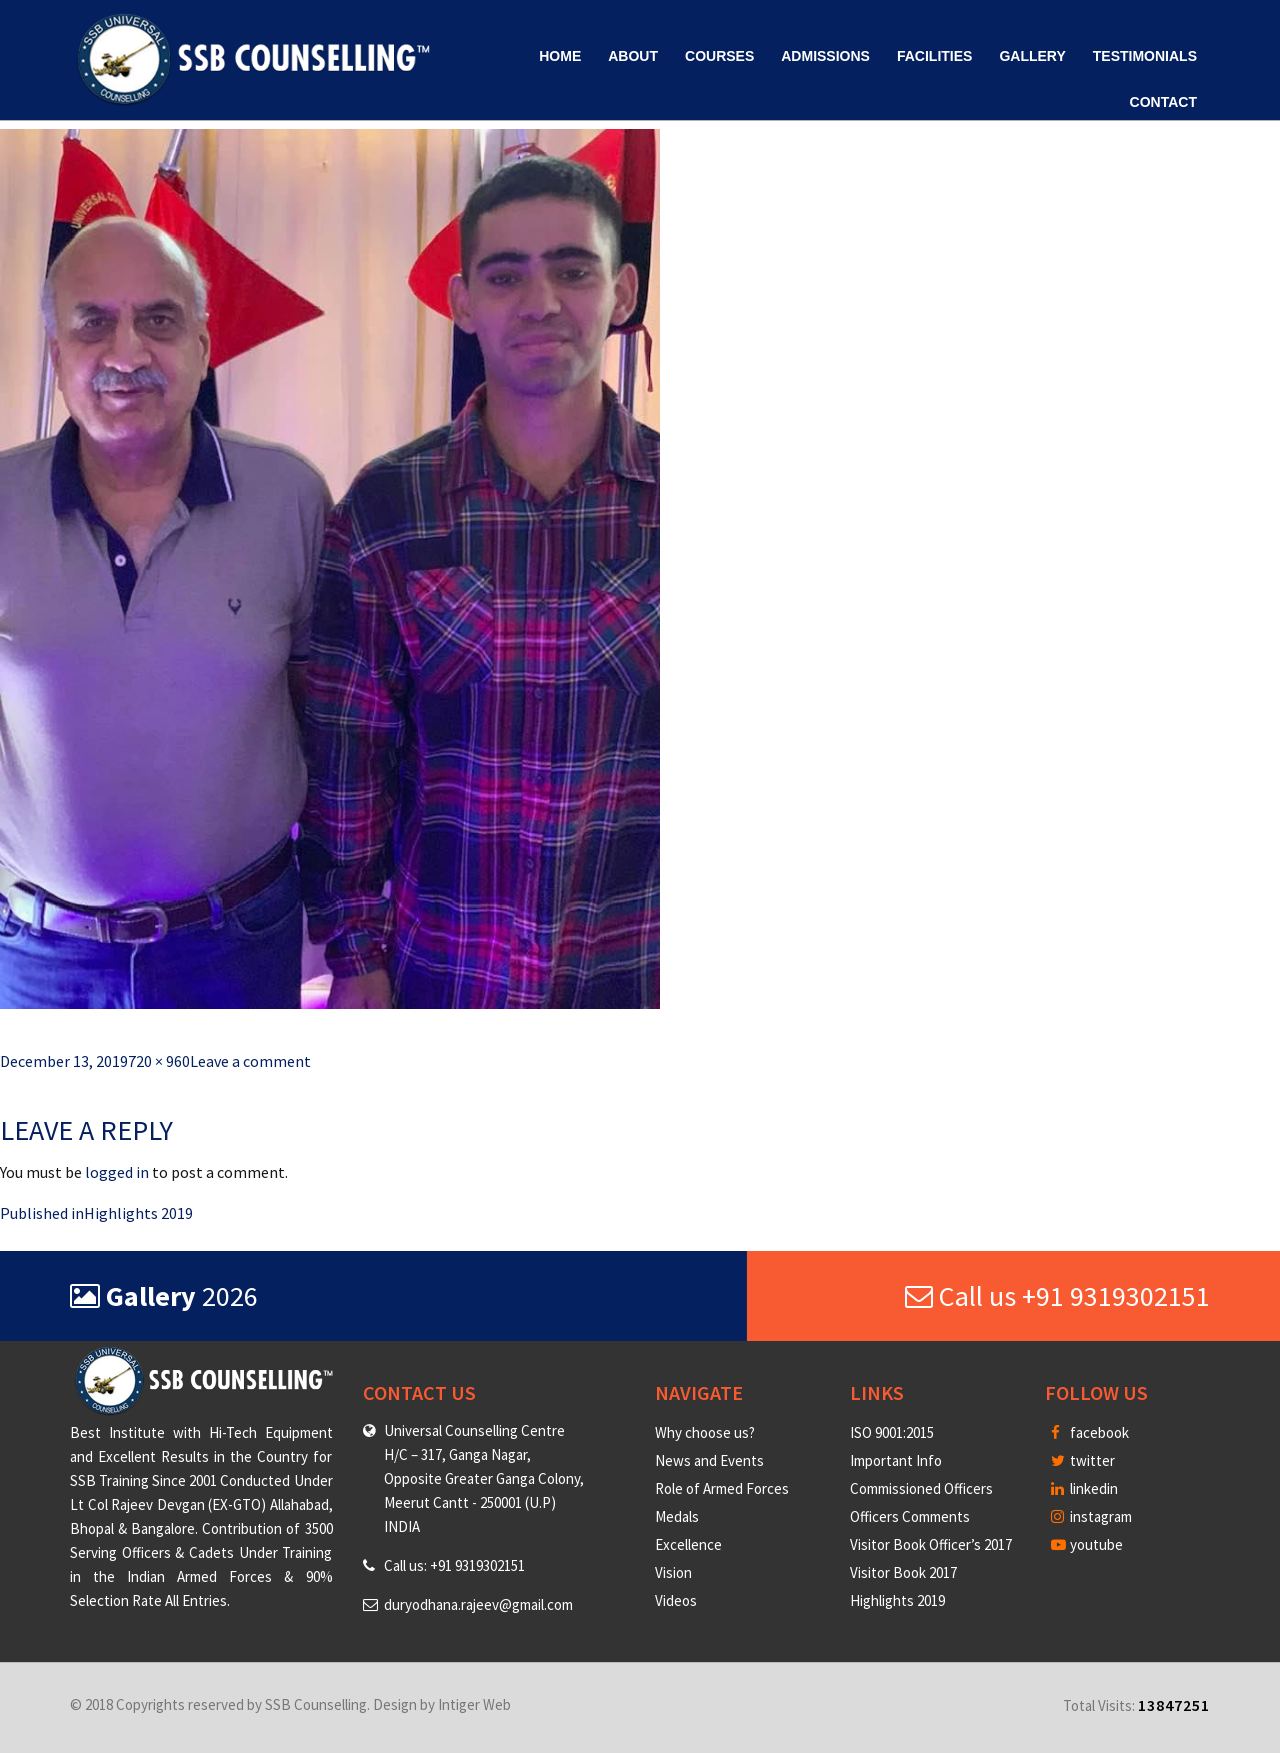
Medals (677, 1516)
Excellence (688, 1544)
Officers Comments (910, 1516)
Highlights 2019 (897, 1600)
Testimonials (1145, 56)
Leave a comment (250, 1061)
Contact (1163, 102)
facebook (1090, 1432)
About (633, 56)
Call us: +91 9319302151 (454, 1565)
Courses (719, 56)
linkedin (1084, 1488)
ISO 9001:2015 (892, 1432)
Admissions (825, 56)
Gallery (1032, 56)
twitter (1083, 1460)
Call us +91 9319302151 (1057, 1296)
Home (560, 56)
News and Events (709, 1460)
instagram (1091, 1516)
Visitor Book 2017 (903, 1572)
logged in (117, 1172)
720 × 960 (159, 1061)
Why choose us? (705, 1432)
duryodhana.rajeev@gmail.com (478, 1604)
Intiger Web (474, 1704)
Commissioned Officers (921, 1488)
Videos (676, 1600)
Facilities (934, 56)
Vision (673, 1572)
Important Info (896, 1460)
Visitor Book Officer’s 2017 (931, 1544)
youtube (1087, 1544)
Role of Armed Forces (722, 1488)
